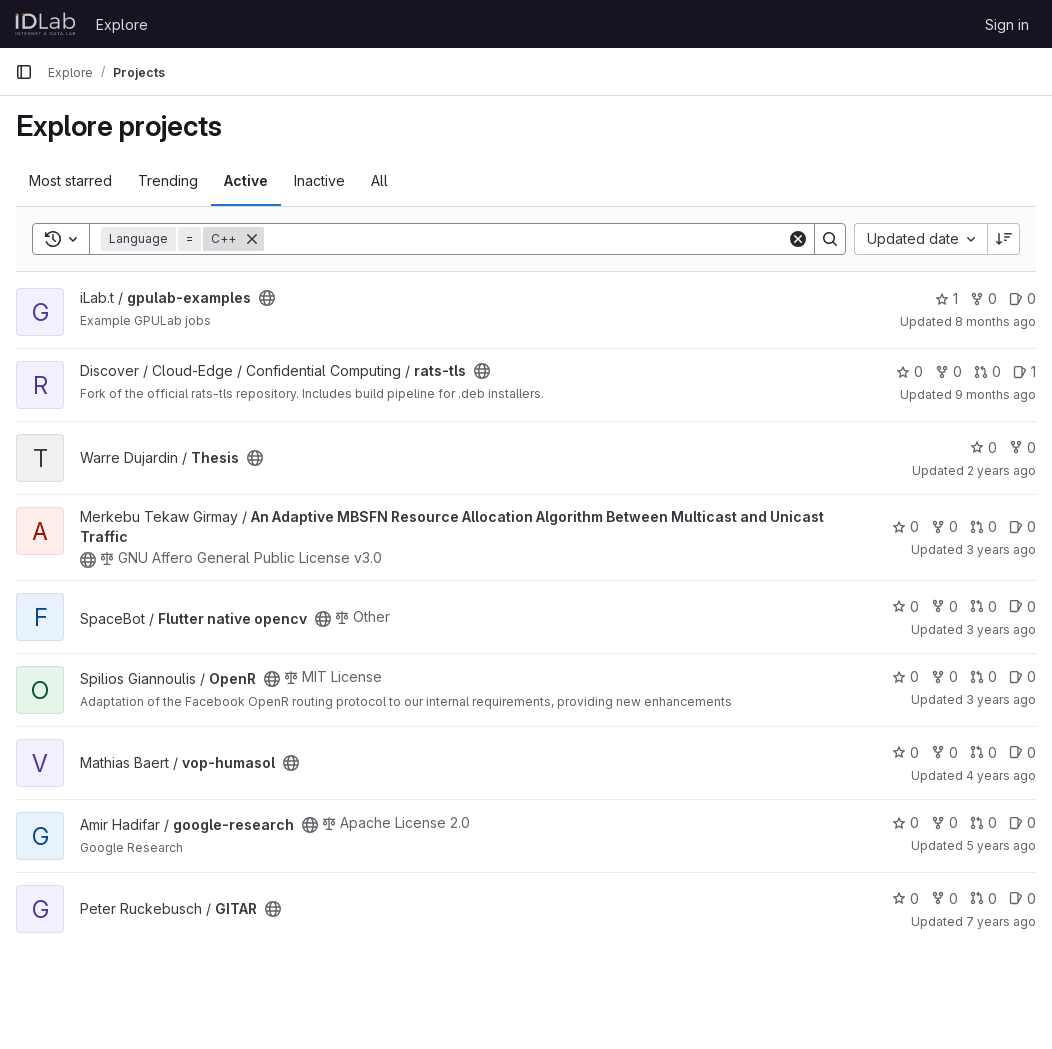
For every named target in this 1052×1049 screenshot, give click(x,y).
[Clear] (798, 239)
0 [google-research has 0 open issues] (1022, 822)
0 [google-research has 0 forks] (944, 822)
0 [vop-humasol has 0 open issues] (1022, 752)
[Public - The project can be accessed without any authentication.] (267, 298)
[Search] (525, 239)
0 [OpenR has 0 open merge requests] (983, 676)
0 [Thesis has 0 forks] (1022, 447)
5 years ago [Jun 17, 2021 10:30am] (1001, 845)
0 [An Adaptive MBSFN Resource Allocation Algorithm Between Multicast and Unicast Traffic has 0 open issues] (1022, 526)
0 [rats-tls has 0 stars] (909, 371)
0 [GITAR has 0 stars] (905, 898)
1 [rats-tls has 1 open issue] (1024, 371)
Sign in (1007, 24)
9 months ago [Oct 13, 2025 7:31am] (995, 394)
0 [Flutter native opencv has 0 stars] (905, 606)
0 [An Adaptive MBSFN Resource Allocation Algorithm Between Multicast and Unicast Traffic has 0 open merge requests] (983, 526)
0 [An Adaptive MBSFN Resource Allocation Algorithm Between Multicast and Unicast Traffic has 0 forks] (944, 526)
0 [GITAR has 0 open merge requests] (983, 898)
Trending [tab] (168, 180)
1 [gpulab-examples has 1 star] (946, 298)
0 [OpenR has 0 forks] (944, 676)
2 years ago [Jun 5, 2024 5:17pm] (1001, 470)
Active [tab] (246, 180)
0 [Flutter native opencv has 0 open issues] (1022, 606)
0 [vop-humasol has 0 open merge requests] (983, 752)
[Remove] (252, 239)
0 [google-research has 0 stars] (905, 822)
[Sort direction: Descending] (1004, 239)
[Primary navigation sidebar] (24, 72)
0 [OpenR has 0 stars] (905, 676)
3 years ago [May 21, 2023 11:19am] (1001, 629)
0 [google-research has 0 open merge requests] (983, 822)
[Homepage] (45, 24)
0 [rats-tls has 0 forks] (948, 371)
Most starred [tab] (70, 180)
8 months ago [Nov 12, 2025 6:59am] (995, 321)
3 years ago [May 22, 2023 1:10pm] (1001, 549)
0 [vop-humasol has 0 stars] (905, 752)
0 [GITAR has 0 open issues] (1022, 898)
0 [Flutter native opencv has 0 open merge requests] (983, 606)
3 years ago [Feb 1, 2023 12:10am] (1001, 699)
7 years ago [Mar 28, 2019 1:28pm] (1001, 921)
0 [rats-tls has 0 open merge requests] (987, 371)
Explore (122, 24)
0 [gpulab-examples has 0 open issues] (1022, 298)
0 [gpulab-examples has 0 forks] (983, 298)
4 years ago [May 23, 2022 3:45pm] (1001, 775)
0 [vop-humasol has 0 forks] (944, 752)
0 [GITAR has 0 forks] (944, 898)
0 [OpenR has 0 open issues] (1022, 676)
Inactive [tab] (319, 180)
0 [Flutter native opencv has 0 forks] (944, 606)
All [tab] (379, 180)
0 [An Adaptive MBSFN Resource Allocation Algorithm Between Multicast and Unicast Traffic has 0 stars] (905, 526)
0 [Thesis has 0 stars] (983, 447)
